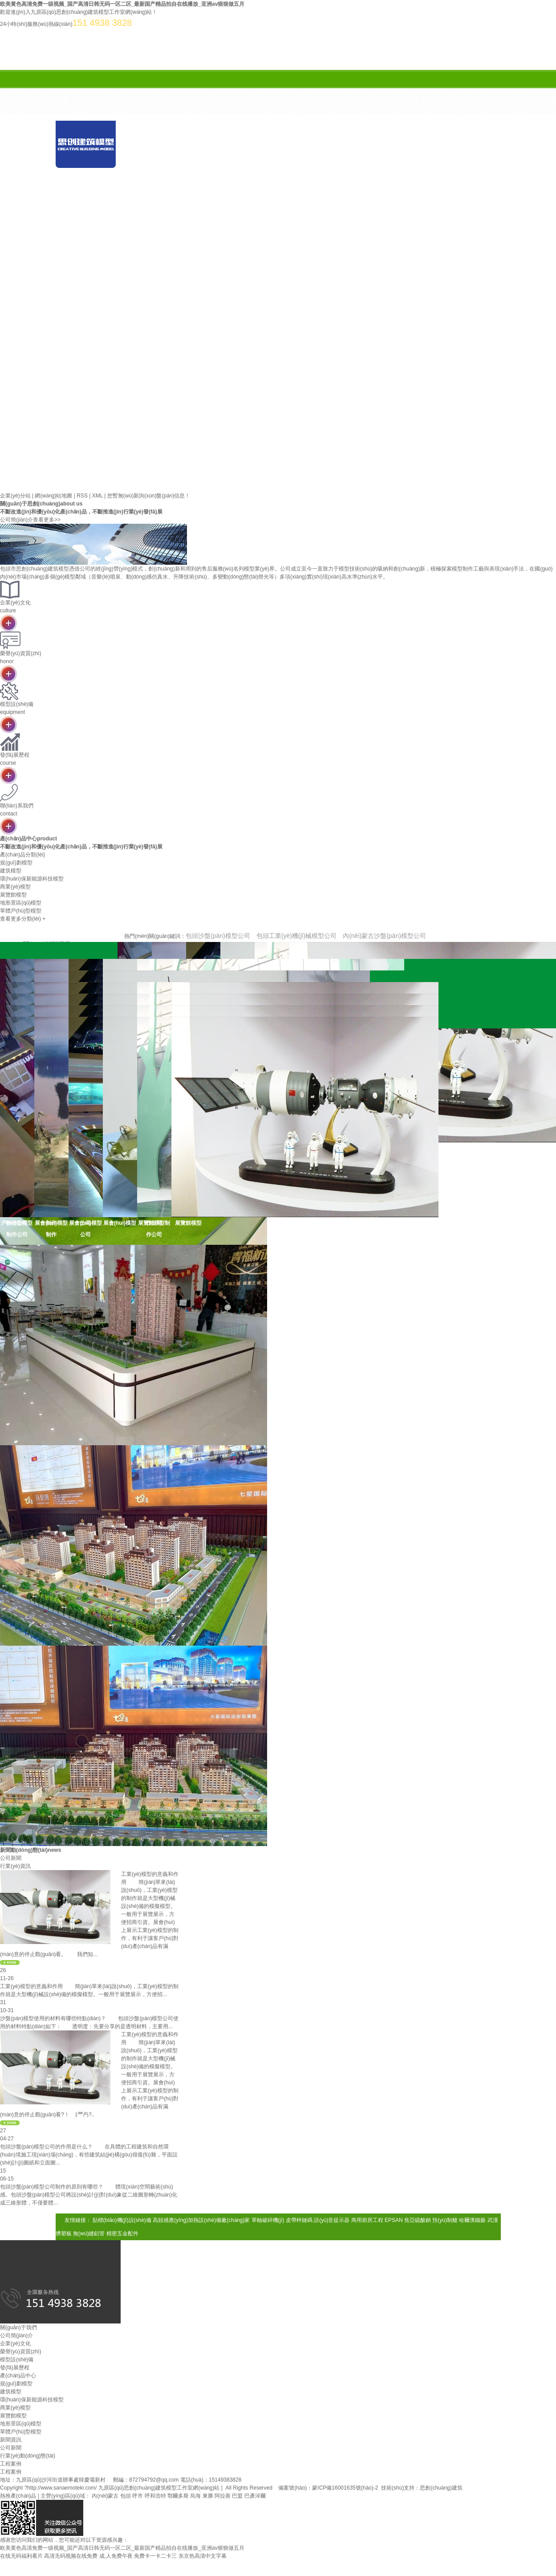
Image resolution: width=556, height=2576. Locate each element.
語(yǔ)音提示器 (331, 2220)
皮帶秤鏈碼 (299, 2220)
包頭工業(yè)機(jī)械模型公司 (296, 935)
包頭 (125, 2496)
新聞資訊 (427, 171)
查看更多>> (47, 520)
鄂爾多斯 (178, 2496)
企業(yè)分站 (15, 496)
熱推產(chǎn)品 (18, 2496)
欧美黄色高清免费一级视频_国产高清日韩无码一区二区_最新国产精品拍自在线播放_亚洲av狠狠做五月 (122, 4)
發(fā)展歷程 (14, 2367)
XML (97, 496)
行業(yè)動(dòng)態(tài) (27, 2456)
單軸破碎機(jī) (268, 2220)
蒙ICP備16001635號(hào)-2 (345, 2488)
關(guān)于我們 (248, 171)
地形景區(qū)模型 (20, 2424)
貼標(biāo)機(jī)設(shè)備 (122, 2220)
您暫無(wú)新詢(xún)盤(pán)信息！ (149, 496)
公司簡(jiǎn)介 (16, 2335)
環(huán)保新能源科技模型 (32, 2400)
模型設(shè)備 (16, 2359)
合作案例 (189, 193)
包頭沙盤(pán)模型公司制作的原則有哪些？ (51, 2187)
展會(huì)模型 (119, 1223)
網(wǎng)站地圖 (53, 496)
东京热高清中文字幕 (203, 2556)
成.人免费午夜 (116, 2556)
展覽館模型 (188, 1223)
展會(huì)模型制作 (51, 1229)
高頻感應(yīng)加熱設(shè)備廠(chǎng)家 (201, 2220)
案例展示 (100, 193)
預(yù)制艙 (445, 2220)
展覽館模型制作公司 (154, 1229)
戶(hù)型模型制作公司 (17, 1229)
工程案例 (10, 2472)
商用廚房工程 (367, 2220)
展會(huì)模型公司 (85, 1229)
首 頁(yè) (160, 171)
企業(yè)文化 (15, 2343)
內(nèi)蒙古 (105, 2496)
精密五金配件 (122, 2233)
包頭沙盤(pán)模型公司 (218, 935)
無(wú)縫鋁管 (89, 2233)
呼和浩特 (155, 2496)
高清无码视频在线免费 (70, 2556)
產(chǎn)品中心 (338, 171)
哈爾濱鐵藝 (472, 2220)
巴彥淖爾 (255, 2496)
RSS (82, 496)
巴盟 (237, 2496)
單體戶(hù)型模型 (20, 2432)
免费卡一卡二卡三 (155, 2556)
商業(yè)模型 (15, 2408)
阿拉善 (223, 2496)
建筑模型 (10, 2392)
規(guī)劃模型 (16, 2383)
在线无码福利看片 (21, 2556)
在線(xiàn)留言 (278, 193)
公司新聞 (10, 2448)
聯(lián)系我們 (367, 193)
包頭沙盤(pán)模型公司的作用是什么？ (46, 2147)
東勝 (208, 2496)
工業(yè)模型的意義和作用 (31, 1986)
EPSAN (394, 2220)
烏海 (195, 2496)
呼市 (137, 2496)
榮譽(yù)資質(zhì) (20, 2351)
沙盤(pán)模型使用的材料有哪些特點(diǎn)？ (53, 2018)
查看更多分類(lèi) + (22, 919)
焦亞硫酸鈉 (417, 2220)
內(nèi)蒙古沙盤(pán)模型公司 (384, 935)
